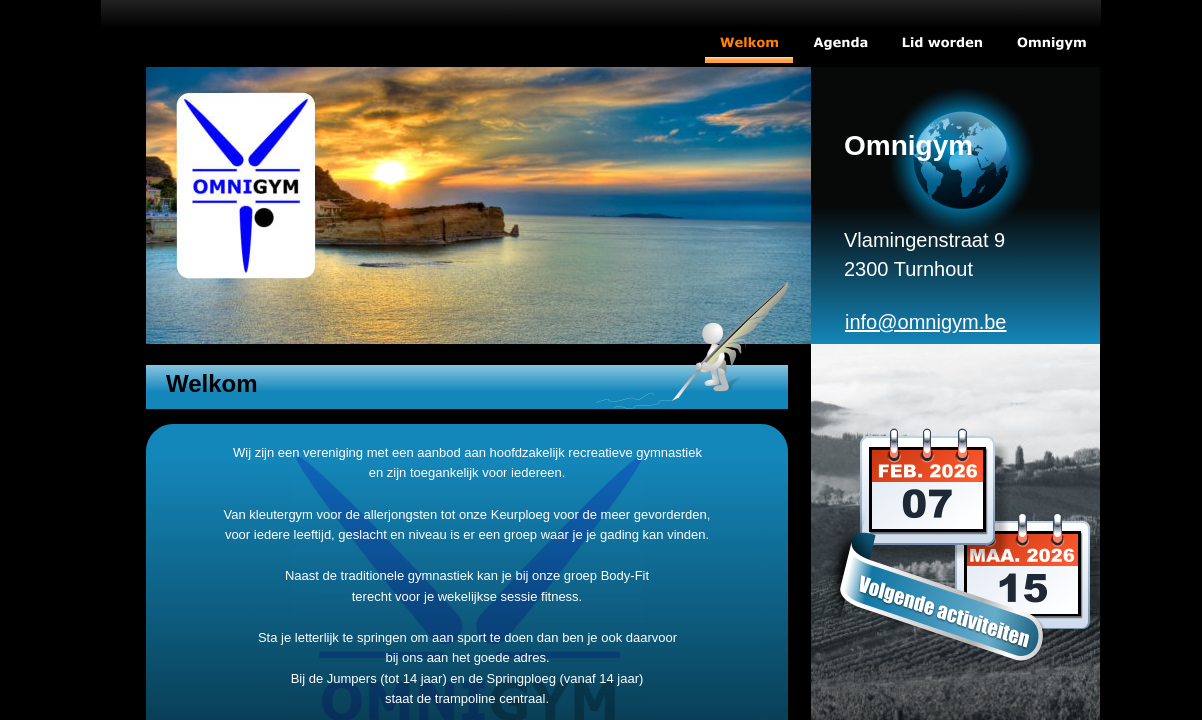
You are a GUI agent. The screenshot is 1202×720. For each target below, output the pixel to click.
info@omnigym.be (925, 322)
